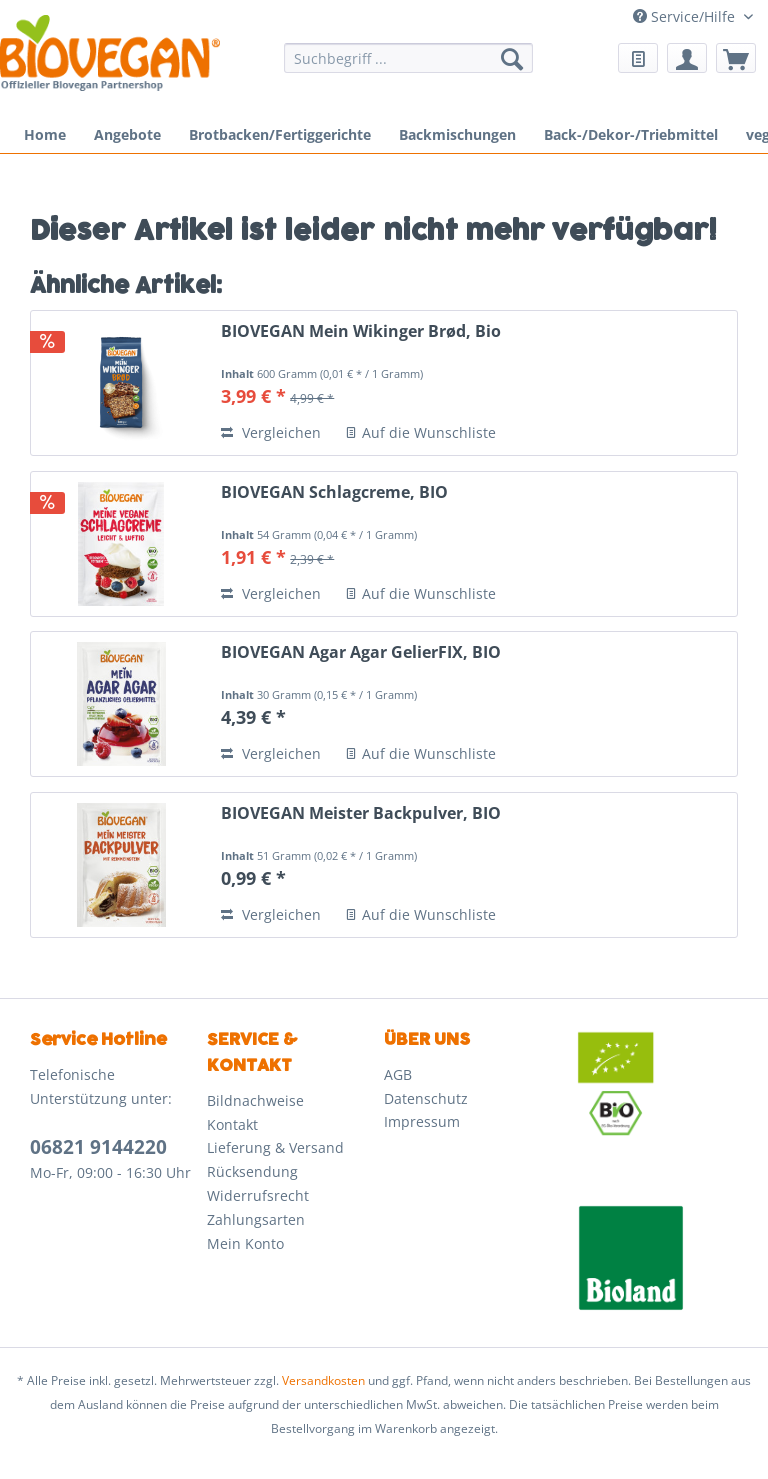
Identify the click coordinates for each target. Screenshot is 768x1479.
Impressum (422, 1121)
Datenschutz (426, 1098)
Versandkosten (323, 1380)
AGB (398, 1074)
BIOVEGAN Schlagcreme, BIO (334, 492)
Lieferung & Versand (275, 1147)
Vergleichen (271, 432)
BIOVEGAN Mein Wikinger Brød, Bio (361, 331)
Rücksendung (252, 1171)
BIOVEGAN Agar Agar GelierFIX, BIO (361, 652)
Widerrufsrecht (258, 1195)
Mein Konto (245, 1243)
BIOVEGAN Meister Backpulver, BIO (361, 813)
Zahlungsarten (256, 1219)
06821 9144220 (98, 1147)
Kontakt (232, 1124)
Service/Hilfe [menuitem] (686, 16)
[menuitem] (409, 67)
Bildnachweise (255, 1100)
